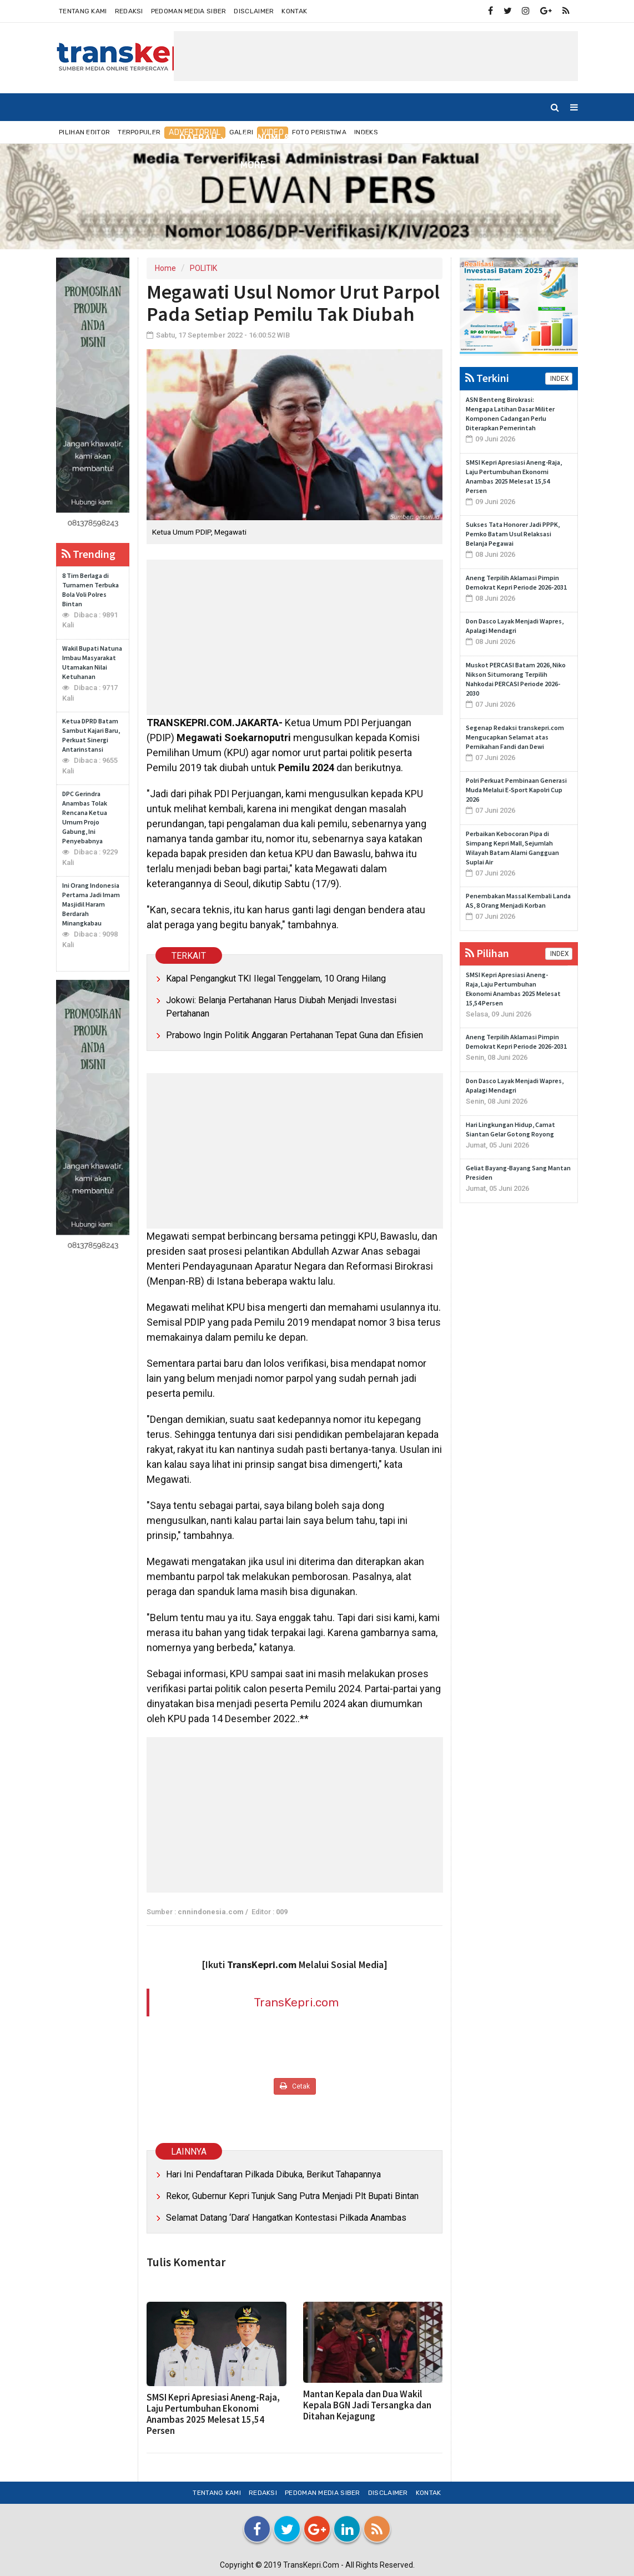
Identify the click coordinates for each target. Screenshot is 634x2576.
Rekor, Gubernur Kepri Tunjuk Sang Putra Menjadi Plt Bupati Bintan (292, 2196)
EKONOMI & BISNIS (282, 138)
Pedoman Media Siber (189, 11)
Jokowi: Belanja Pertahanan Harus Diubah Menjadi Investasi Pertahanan (281, 1007)
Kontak (294, 11)
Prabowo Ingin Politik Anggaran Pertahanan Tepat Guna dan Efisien (294, 1035)
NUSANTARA (136, 138)
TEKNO (507, 138)
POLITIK (203, 268)
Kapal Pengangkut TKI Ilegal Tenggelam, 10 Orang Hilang (276, 978)
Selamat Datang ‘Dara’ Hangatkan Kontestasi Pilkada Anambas (286, 2217)
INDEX (559, 379)
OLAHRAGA (453, 138)
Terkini (487, 378)
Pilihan (487, 953)
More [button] (253, 165)
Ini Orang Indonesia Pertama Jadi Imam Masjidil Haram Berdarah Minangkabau (91, 904)
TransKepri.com (296, 2002)
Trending (88, 554)
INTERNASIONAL (375, 138)
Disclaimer (254, 11)
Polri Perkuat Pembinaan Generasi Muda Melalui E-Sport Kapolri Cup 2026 (516, 789)
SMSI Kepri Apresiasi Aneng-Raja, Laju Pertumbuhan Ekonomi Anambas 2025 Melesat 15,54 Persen (213, 2414)
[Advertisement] (376, 56)
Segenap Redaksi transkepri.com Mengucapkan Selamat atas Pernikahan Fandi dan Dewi (515, 737)
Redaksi (129, 11)
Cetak (295, 2086)
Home (75, 138)
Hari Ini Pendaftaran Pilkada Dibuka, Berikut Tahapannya (273, 2174)
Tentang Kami (83, 11)
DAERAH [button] (198, 138)
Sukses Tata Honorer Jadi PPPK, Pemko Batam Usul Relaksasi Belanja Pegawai (513, 533)
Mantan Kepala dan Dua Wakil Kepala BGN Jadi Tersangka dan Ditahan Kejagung (367, 2405)
